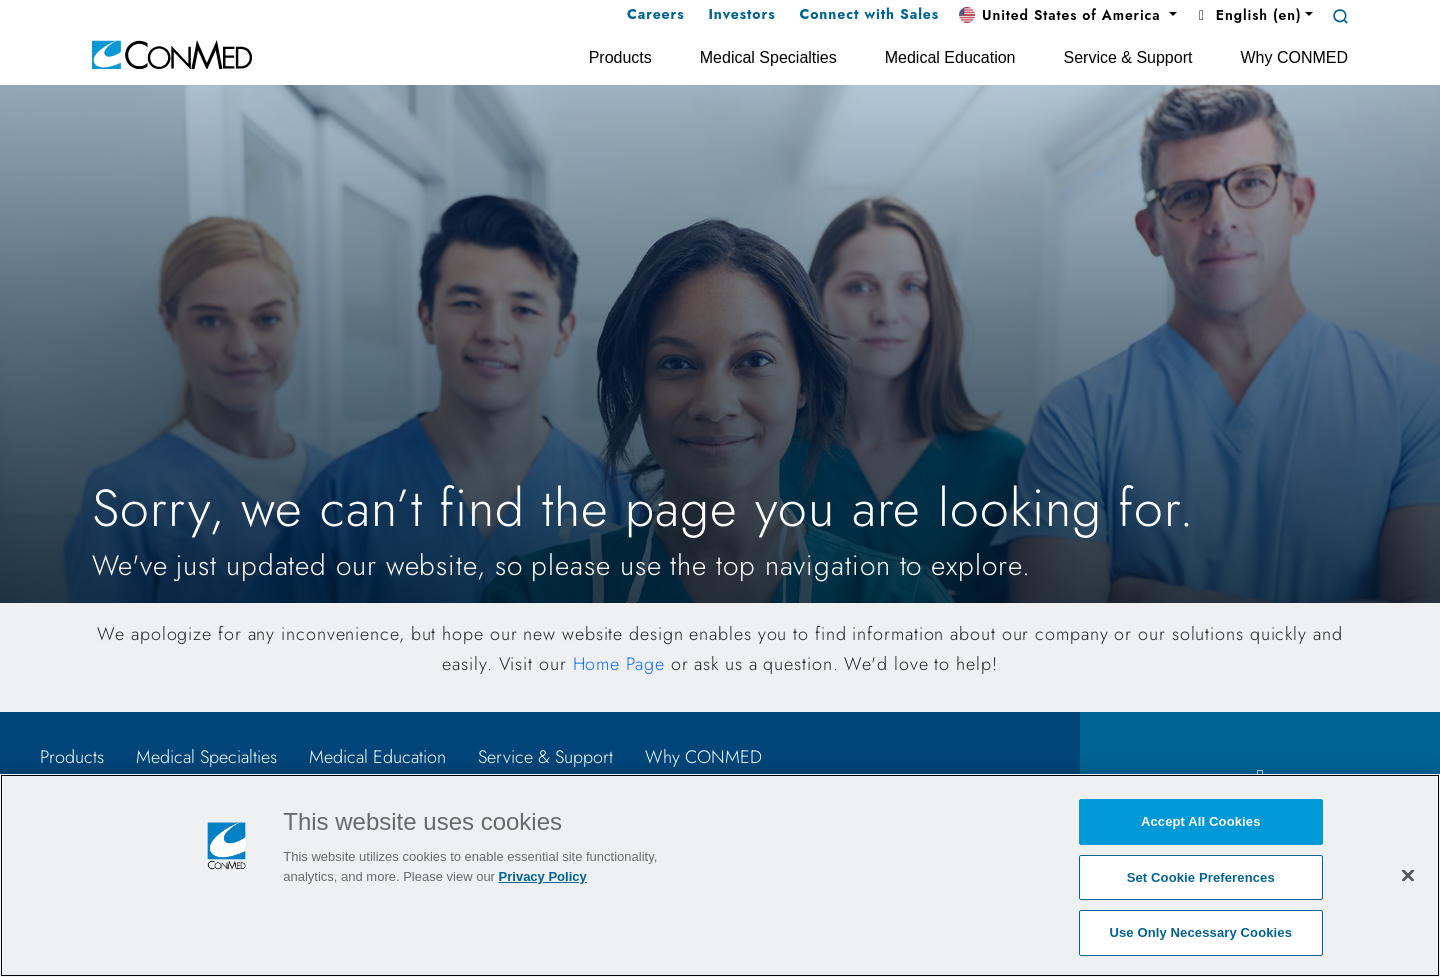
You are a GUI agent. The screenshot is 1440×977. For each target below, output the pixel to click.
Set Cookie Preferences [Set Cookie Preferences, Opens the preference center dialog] (1201, 877)
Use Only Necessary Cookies (1200, 932)
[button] (1068, 16)
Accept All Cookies (1201, 821)
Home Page (619, 664)
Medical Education (377, 757)
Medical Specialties (206, 757)
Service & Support (545, 757)
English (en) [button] (1247, 15)
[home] (172, 53)
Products (72, 757)
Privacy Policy (543, 876)
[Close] (1408, 875)
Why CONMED (703, 757)
